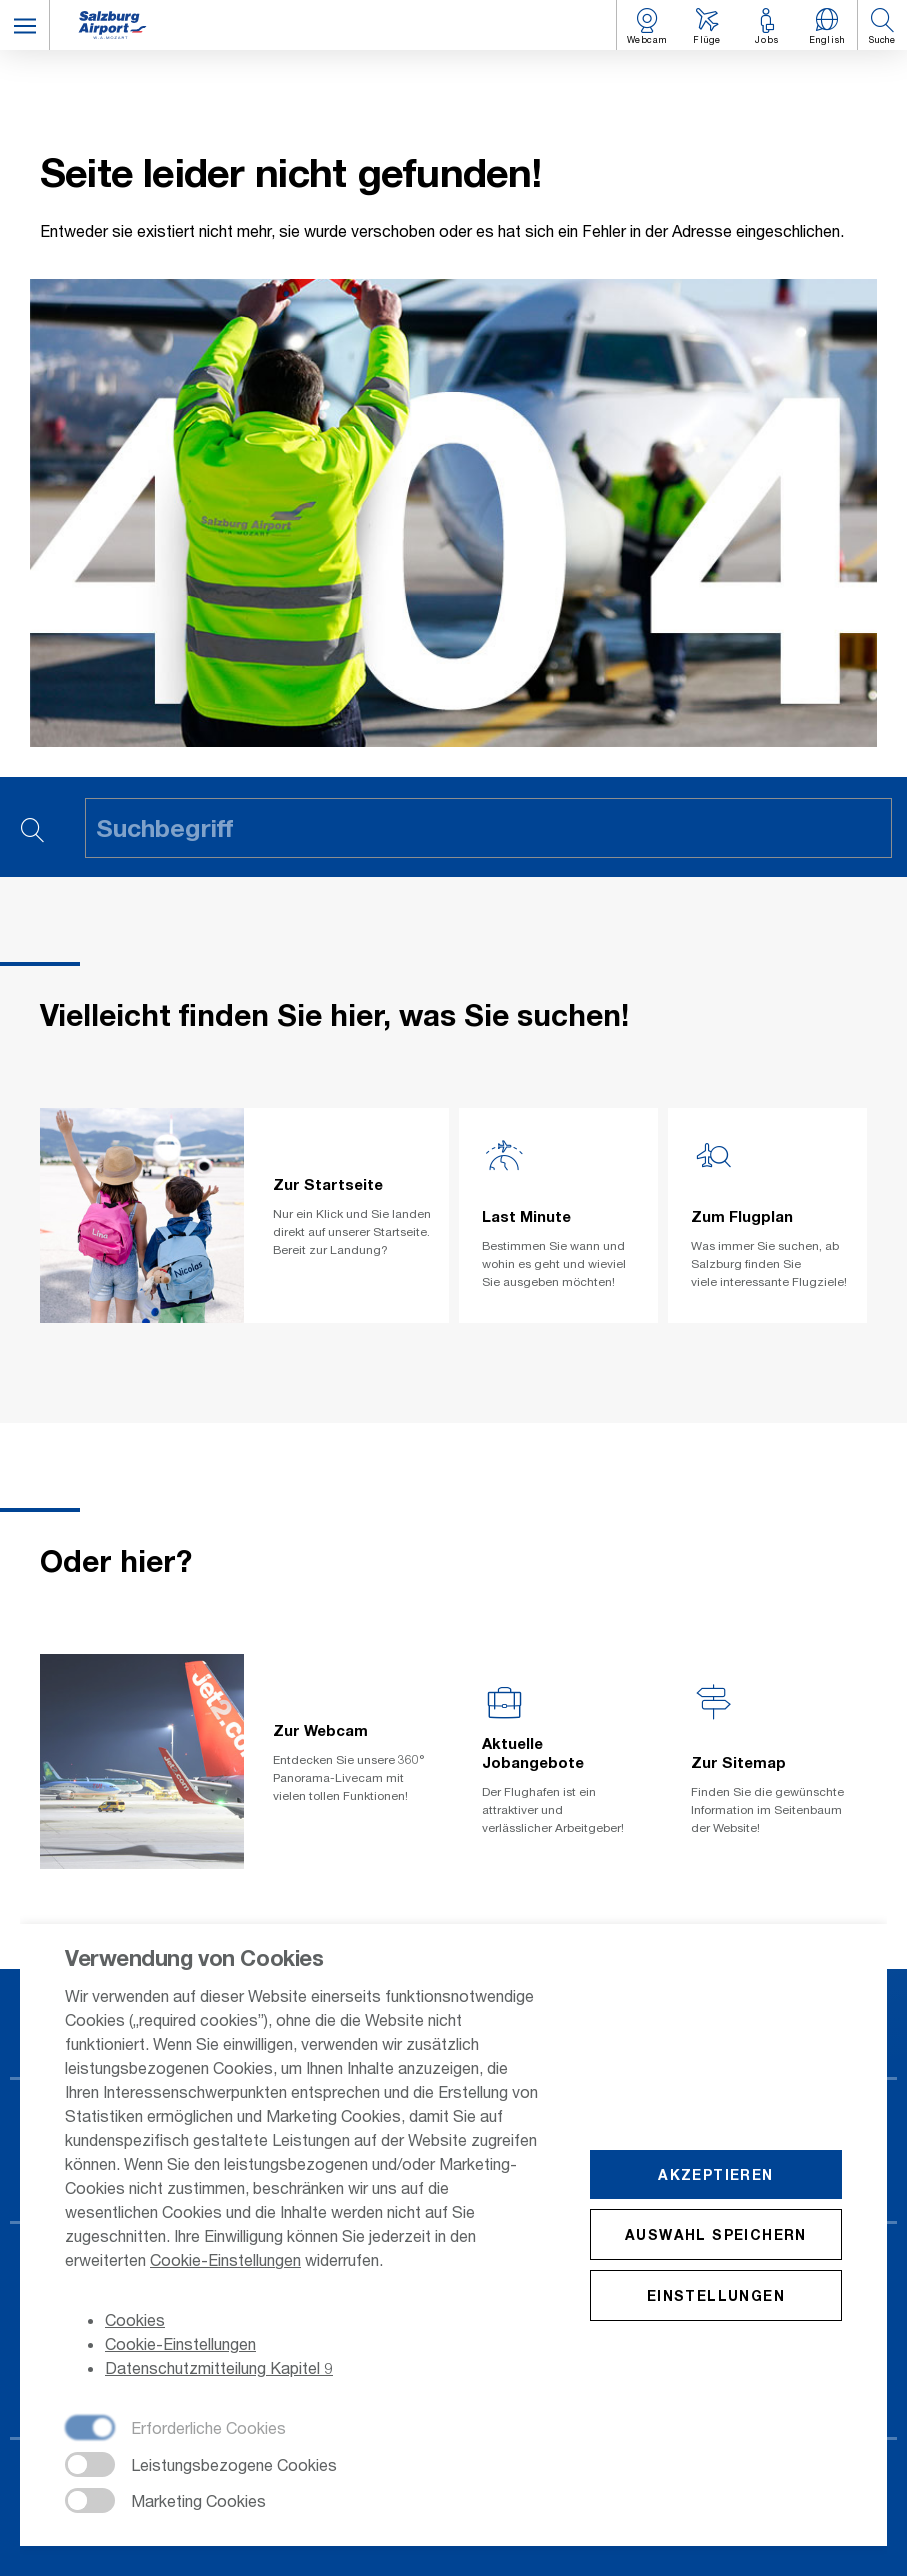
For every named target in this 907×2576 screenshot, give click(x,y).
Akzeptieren (715, 2175)
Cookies (135, 2321)
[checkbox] (175, 2431)
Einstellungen (716, 2296)
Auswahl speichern (716, 2235)
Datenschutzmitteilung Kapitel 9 (219, 2369)
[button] (25, 25)
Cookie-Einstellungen (225, 2261)
